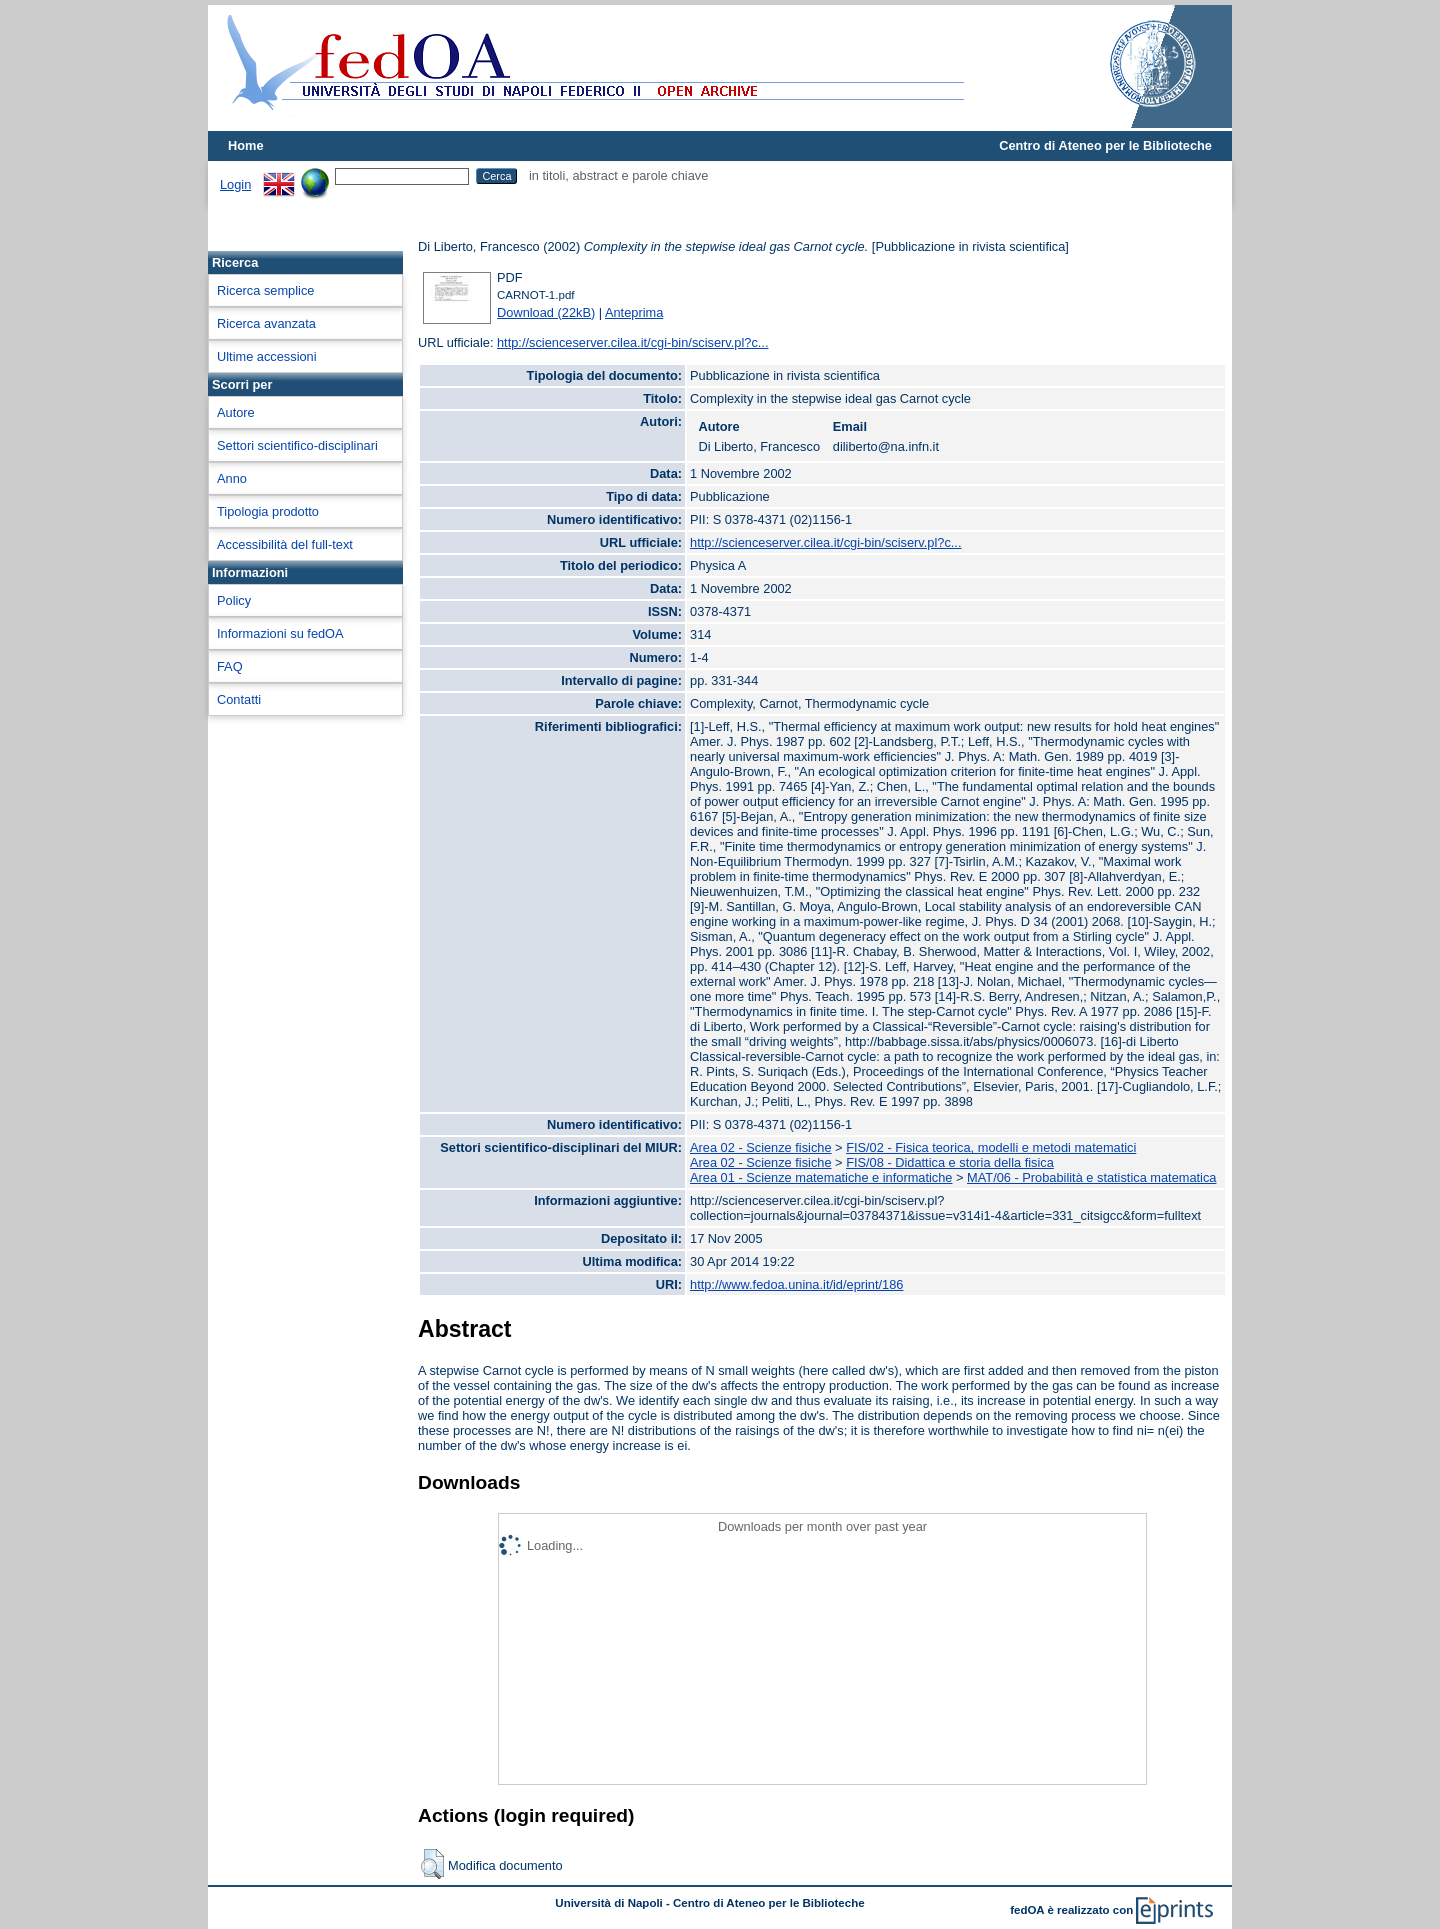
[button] (432, 1864)
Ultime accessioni (267, 356)
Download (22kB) (546, 312)
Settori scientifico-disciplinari (297, 445)
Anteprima (634, 312)
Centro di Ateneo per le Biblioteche (1105, 145)
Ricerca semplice (265, 290)
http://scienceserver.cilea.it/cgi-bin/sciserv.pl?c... (632, 342)
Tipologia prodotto (268, 511)
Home (246, 145)
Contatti (239, 699)
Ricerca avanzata (266, 323)
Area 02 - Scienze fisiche (761, 1147)
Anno (232, 478)
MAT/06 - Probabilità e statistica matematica (1091, 1177)
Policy (234, 600)
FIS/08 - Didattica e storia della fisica (950, 1162)
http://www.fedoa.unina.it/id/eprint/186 (796, 1284)
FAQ (230, 666)
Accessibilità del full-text (285, 544)
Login (235, 184)
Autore (236, 412)
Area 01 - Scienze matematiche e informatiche (821, 1177)
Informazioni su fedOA (280, 633)
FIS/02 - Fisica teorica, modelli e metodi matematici (991, 1147)
